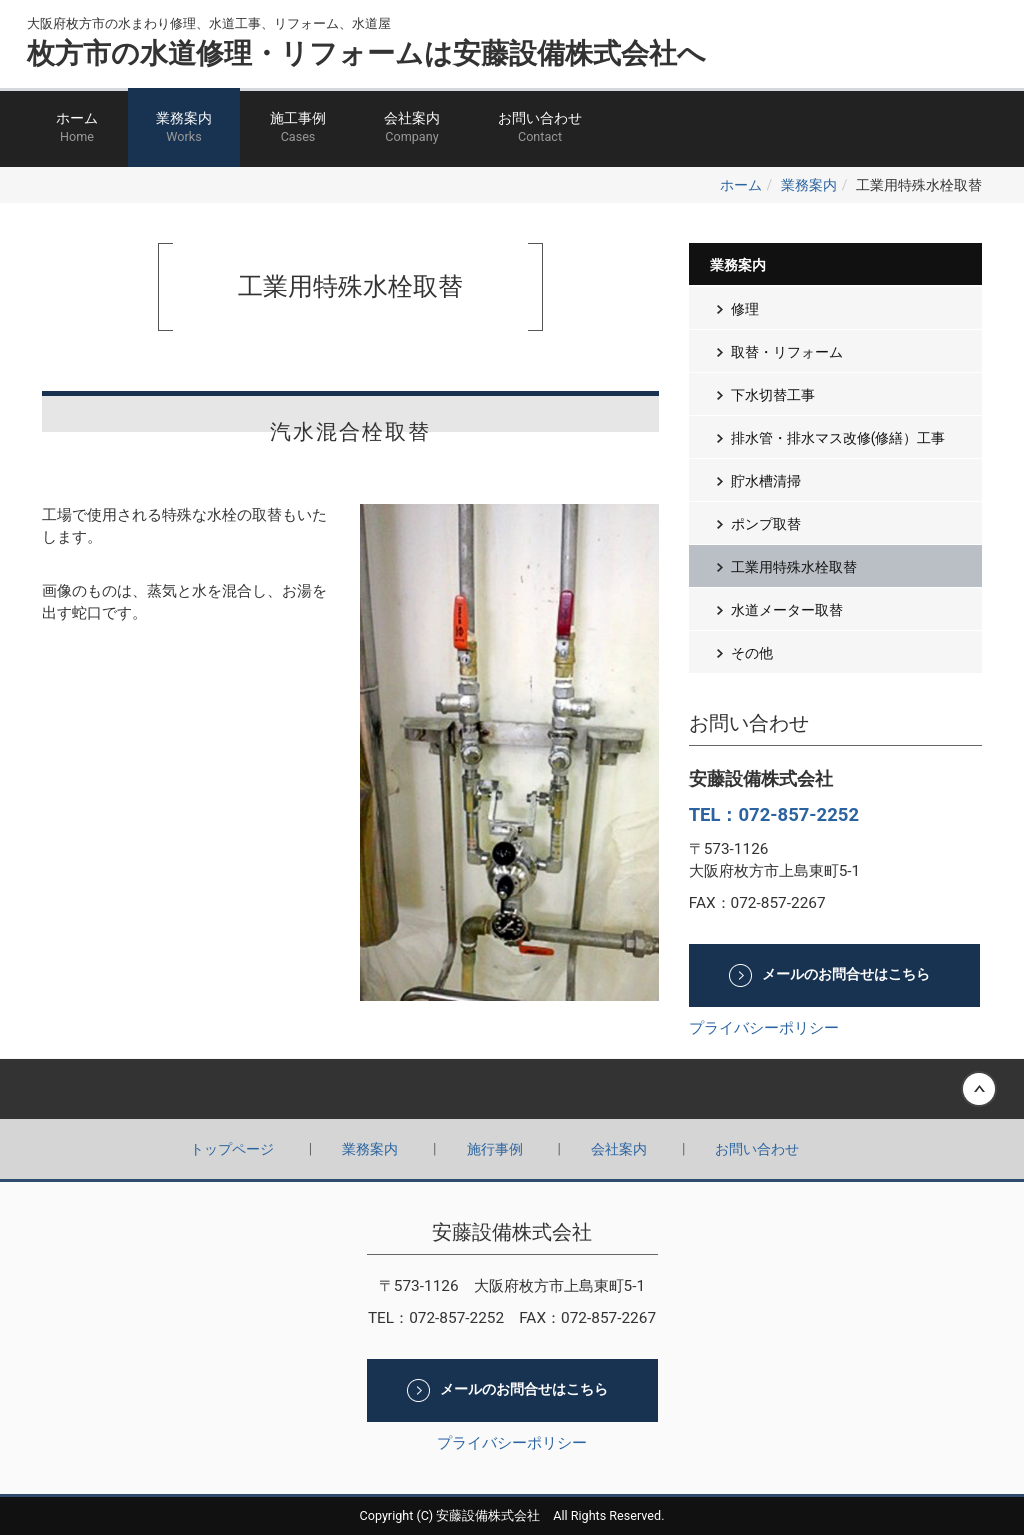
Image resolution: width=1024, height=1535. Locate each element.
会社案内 (412, 128)
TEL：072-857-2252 (774, 815)
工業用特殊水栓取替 (794, 567)
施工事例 (298, 128)
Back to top (512, 1089)
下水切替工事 (773, 395)
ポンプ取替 (766, 524)
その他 (752, 653)
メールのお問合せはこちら (846, 975)
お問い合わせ (540, 128)
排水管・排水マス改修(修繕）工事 (838, 438)
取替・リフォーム (787, 352)
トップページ (232, 1149)
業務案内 (184, 128)
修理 (745, 309)
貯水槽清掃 (766, 481)
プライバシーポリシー (764, 1028)
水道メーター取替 (787, 610)
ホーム (77, 128)
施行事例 (495, 1149)
